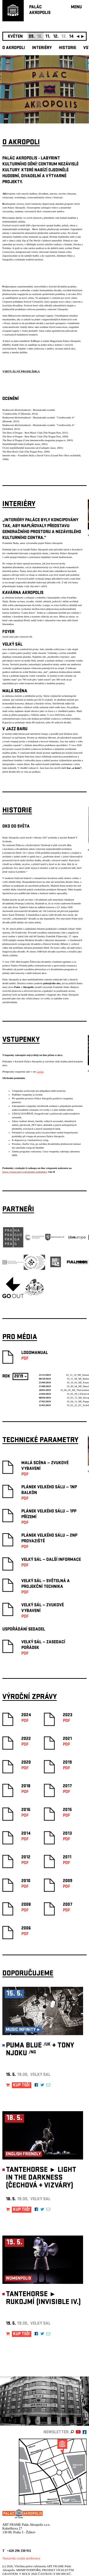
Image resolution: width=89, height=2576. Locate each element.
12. (56, 37)
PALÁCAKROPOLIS (40, 10)
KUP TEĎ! (21, 2085)
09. (32, 37)
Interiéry (42, 48)
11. (47, 37)
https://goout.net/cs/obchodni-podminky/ (24, 1171)
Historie (67, 48)
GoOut (40, 1071)
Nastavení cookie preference (21, 2558)
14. (72, 37)
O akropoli (13, 48)
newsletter (56, 2432)
